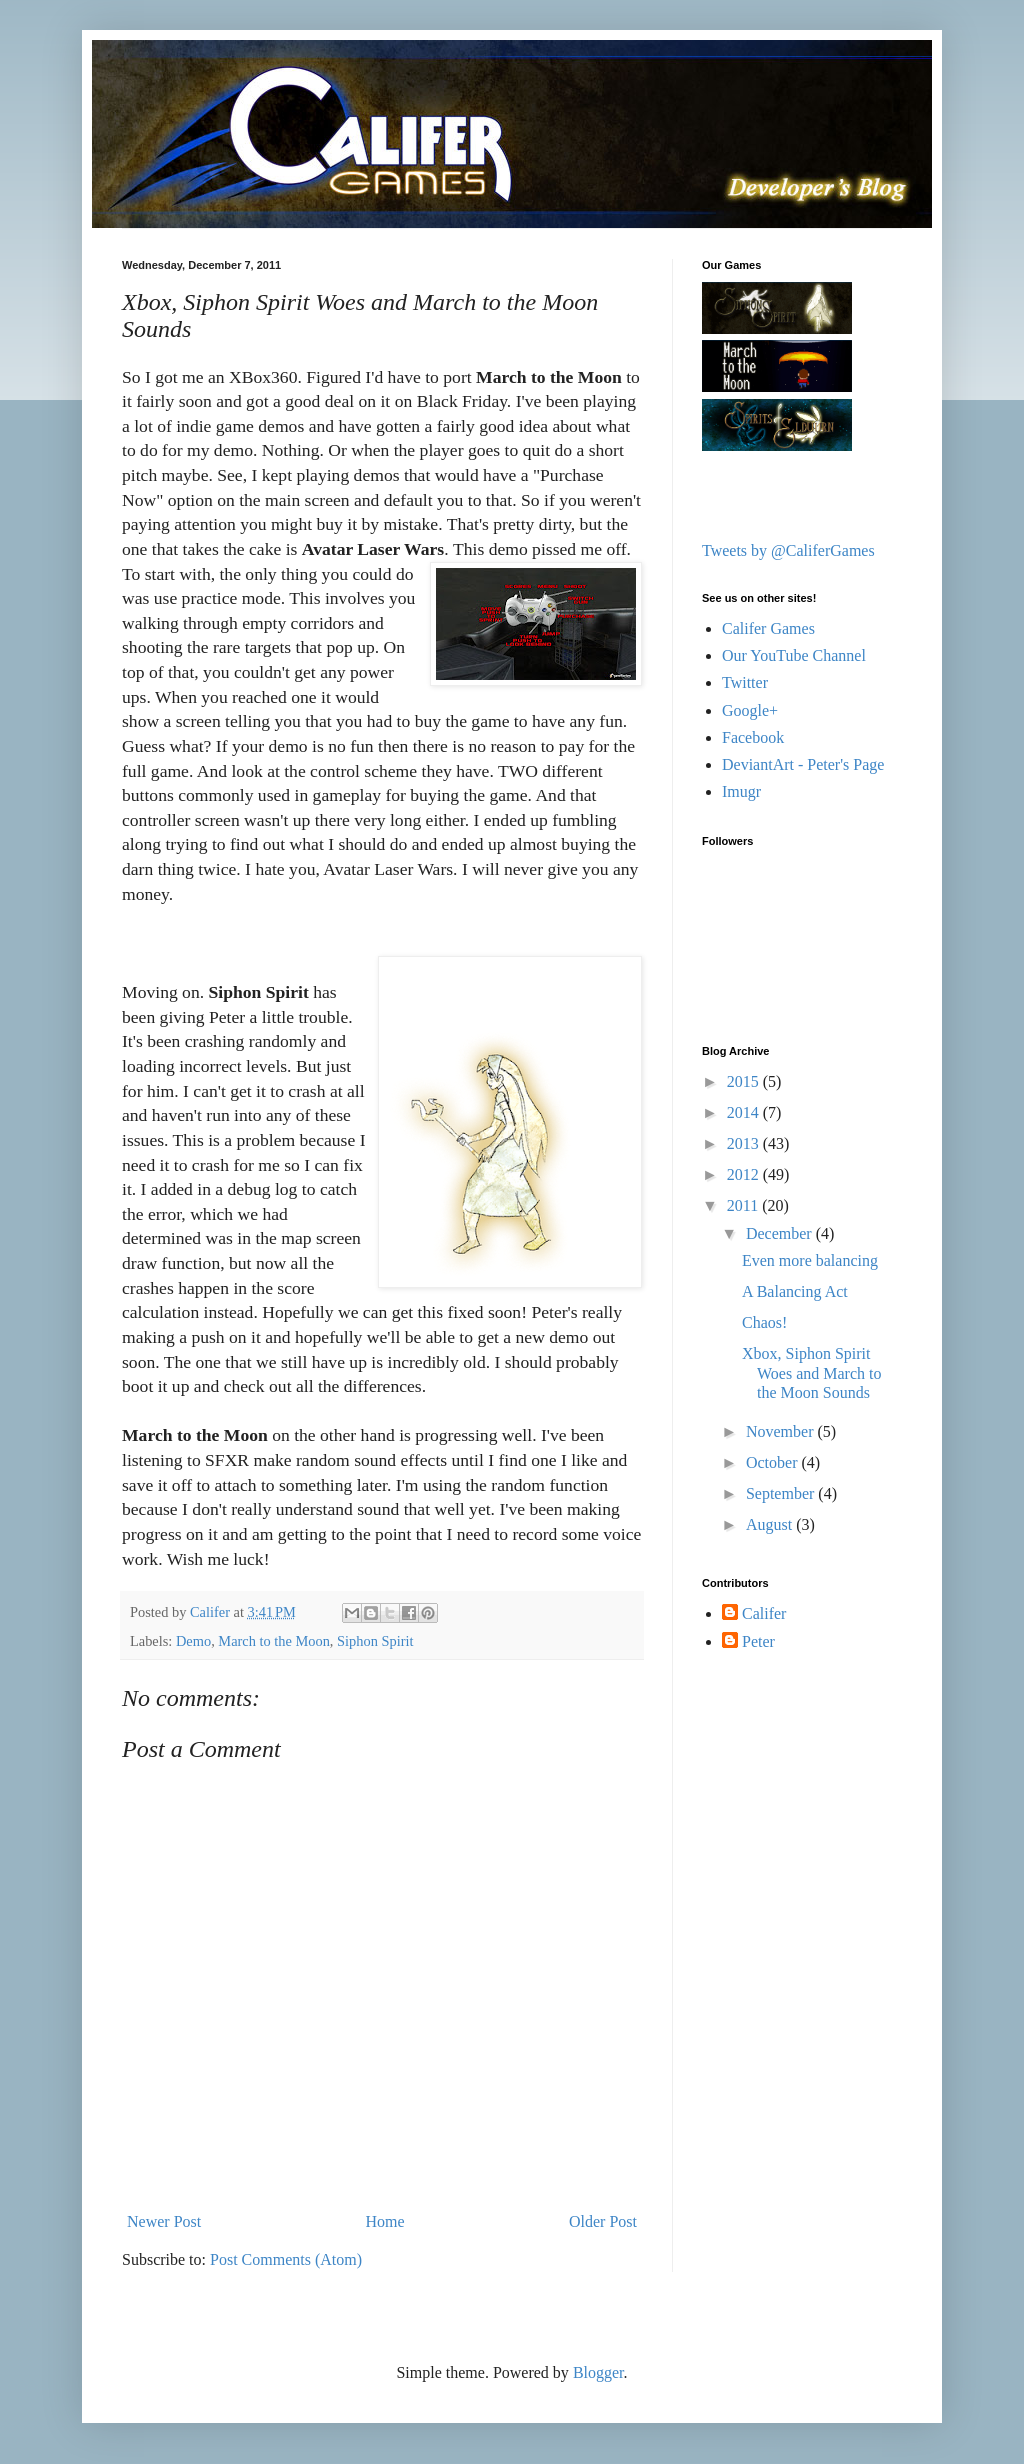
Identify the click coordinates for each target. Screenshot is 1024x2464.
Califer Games (768, 628)
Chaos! (764, 1322)
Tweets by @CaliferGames (788, 550)
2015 (745, 1081)
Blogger (598, 2372)
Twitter (745, 682)
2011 (744, 1205)
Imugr (741, 791)
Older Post (603, 2221)
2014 (745, 1112)
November (782, 1431)
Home (385, 2221)
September (782, 1493)
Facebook (753, 737)
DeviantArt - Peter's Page (803, 764)
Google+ (750, 710)
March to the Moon (274, 1641)
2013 (745, 1143)
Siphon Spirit (375, 1641)
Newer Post (164, 2221)
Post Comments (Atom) (286, 2259)
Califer (764, 1613)
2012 (745, 1174)
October (774, 1462)
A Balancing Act (795, 1291)
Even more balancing (810, 1260)
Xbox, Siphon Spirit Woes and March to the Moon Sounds (811, 1372)
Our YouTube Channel (794, 655)
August (771, 1524)
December (781, 1233)
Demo (193, 1641)
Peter (758, 1641)
